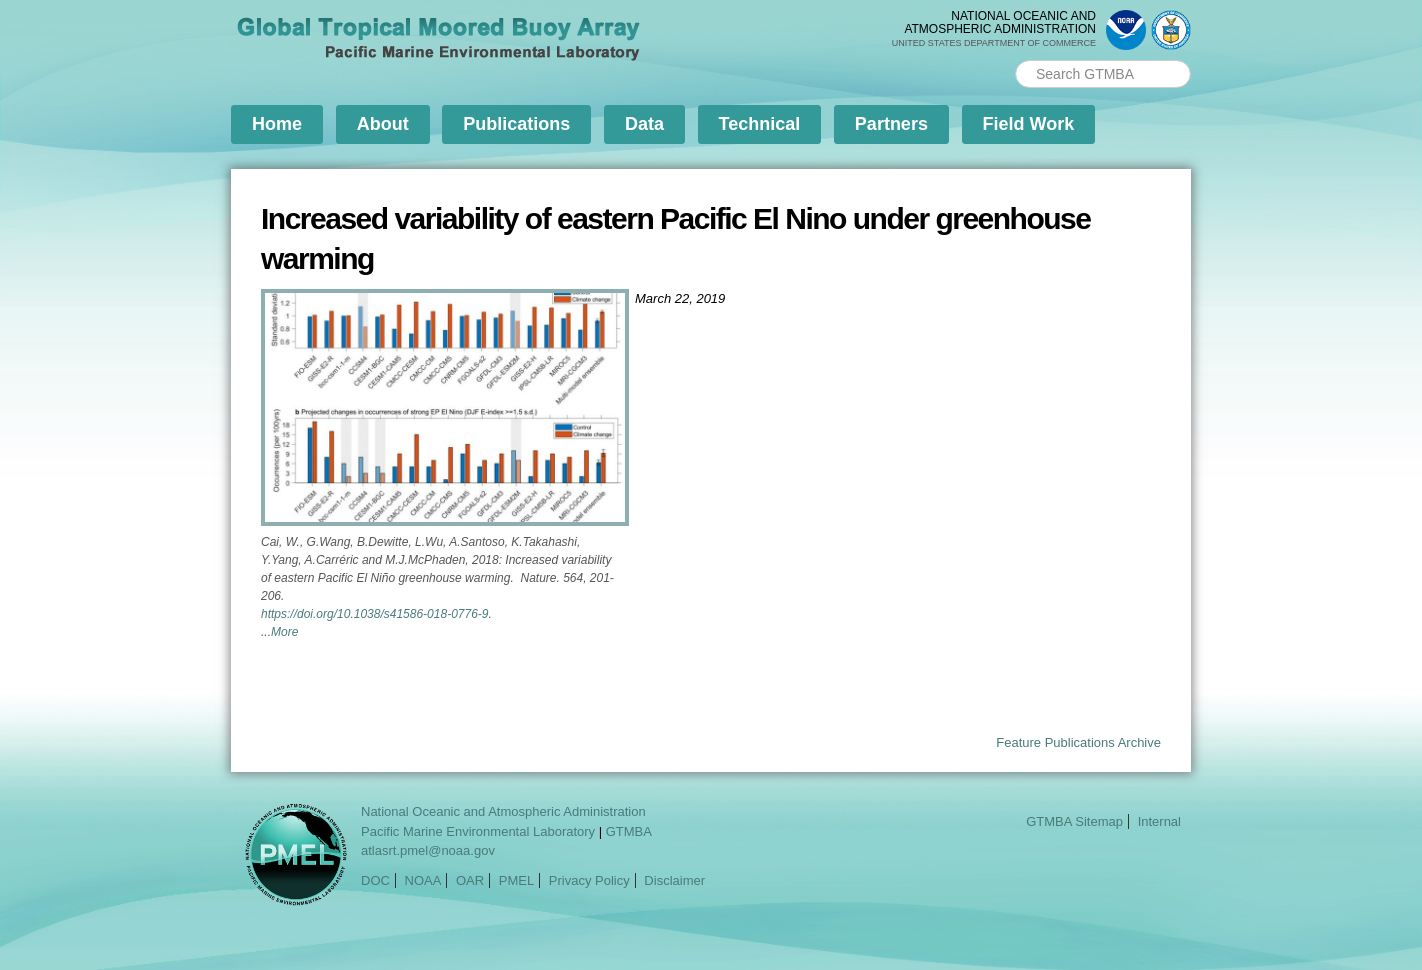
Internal (1159, 821)
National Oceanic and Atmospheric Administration (503, 811)
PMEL (516, 880)
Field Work (1029, 124)
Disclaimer (674, 880)
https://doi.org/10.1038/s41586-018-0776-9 (375, 614)
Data (644, 124)
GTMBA (629, 831)
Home (277, 124)
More (284, 632)
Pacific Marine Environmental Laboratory (478, 831)
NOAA (423, 880)
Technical (760, 124)
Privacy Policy (589, 880)
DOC (375, 880)
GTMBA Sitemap (1074, 821)
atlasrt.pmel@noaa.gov (428, 850)
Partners (891, 124)
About (383, 124)
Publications (516, 124)
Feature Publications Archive (1078, 742)
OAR (470, 880)
